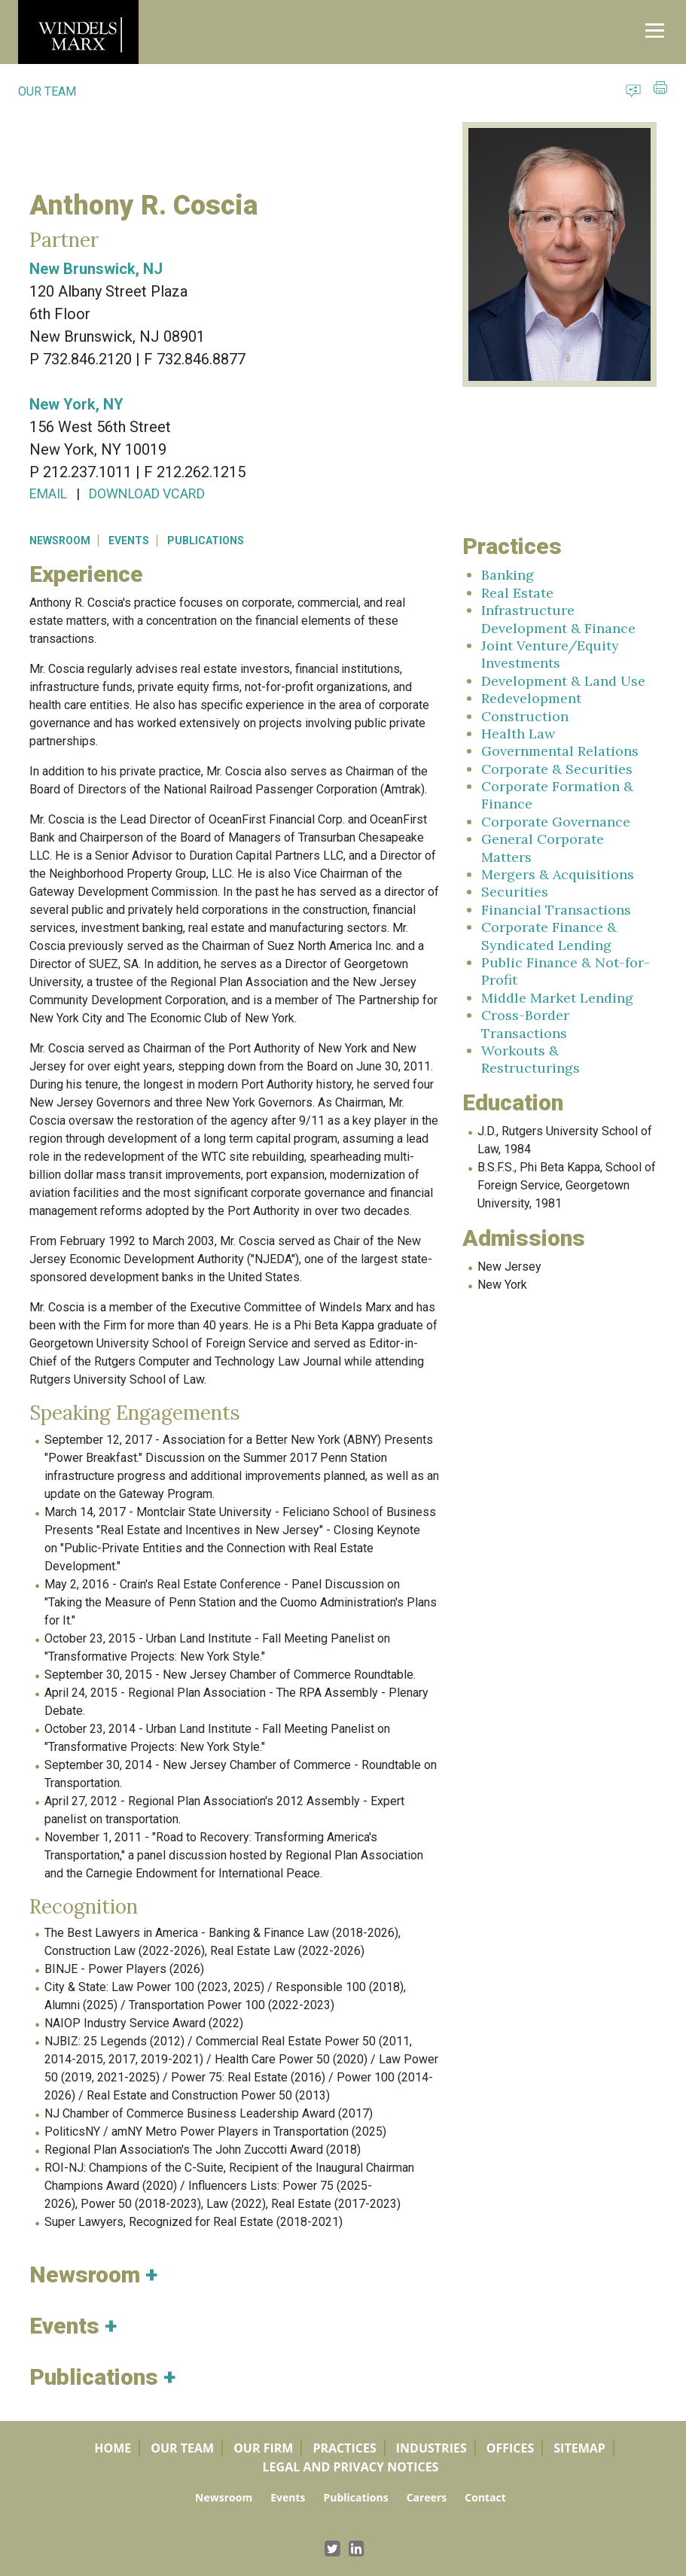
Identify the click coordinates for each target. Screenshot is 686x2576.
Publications (355, 2497)
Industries (431, 2448)
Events (287, 2497)
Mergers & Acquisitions (557, 874)
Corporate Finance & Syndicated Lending (549, 935)
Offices (510, 2448)
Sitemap (579, 2448)
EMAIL (48, 493)
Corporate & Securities (557, 769)
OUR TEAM (47, 91)
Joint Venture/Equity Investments (550, 654)
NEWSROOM (59, 540)
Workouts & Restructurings (530, 1059)
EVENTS (128, 540)
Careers (427, 2497)
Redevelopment (531, 698)
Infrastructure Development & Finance (558, 618)
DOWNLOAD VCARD (147, 493)
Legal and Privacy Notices (351, 2467)
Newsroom (223, 2497)
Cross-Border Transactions (525, 1023)
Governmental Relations (560, 751)
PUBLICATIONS (205, 540)
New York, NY (76, 404)
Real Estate (517, 592)
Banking (507, 574)
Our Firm (263, 2448)
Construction (525, 716)
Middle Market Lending (557, 997)
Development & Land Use (563, 681)
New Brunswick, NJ (96, 269)
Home (112, 2448)
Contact (485, 2497)
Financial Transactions (556, 909)
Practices (344, 2448)
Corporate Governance (555, 821)
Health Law (518, 733)
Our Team (182, 2448)
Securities (514, 891)
